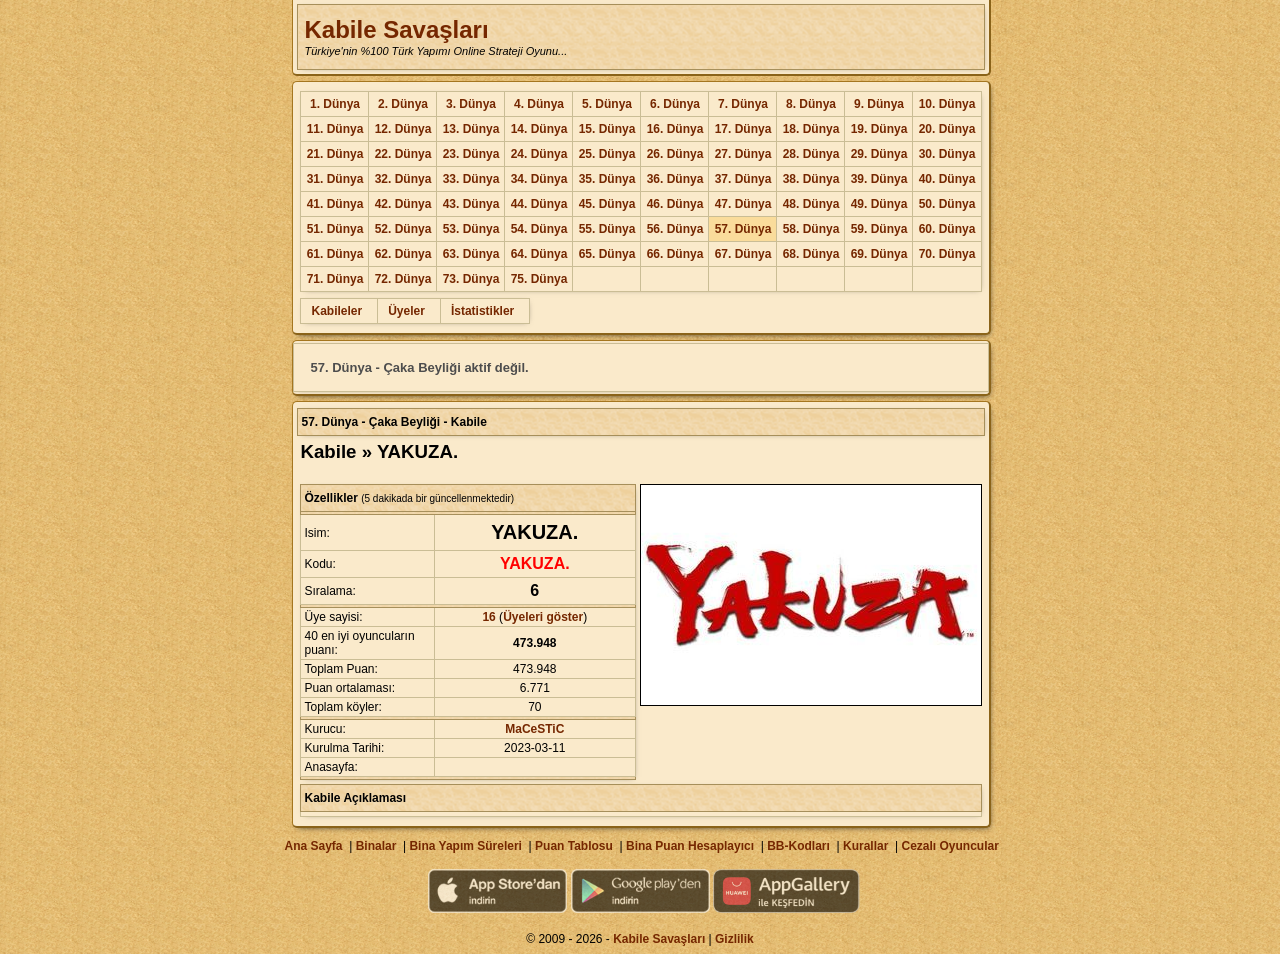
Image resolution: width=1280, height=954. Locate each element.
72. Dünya (403, 279)
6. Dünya (675, 104)
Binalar (376, 846)
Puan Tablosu (574, 846)
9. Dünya (879, 104)
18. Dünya (811, 129)
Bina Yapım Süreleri (465, 846)
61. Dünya (335, 254)
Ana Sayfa (313, 846)
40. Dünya (947, 179)
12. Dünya (403, 129)
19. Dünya (879, 129)
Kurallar (865, 846)
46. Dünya (675, 204)
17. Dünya (743, 129)
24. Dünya (539, 154)
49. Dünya (879, 204)
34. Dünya (539, 179)
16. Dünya (675, 129)
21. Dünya (335, 154)
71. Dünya (335, 279)
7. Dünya (743, 104)
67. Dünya (743, 254)
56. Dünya (675, 229)
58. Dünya (811, 229)
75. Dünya (539, 279)
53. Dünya (471, 229)
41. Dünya (335, 204)
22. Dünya (403, 154)
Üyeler (406, 311)
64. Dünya (539, 254)
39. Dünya (879, 179)
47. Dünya (743, 204)
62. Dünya (403, 254)
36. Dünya (675, 179)
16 (488, 617)
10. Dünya (947, 104)
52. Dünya (403, 229)
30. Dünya (947, 154)
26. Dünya (675, 154)
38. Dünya (811, 179)
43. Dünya (471, 204)
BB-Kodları (798, 846)
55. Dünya (607, 229)
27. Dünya (743, 154)
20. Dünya (947, 129)
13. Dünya (471, 129)
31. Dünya (335, 179)
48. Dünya (811, 204)
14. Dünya (539, 129)
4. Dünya (539, 104)
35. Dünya (607, 179)
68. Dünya (811, 254)
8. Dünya (811, 104)
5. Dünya (607, 104)
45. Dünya (607, 204)
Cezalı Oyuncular (949, 846)
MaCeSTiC (534, 729)
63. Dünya (471, 254)
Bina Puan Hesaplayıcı (690, 846)
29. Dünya (879, 154)
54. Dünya (539, 229)
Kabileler (336, 311)
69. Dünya (879, 254)
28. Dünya (811, 154)
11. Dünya (335, 129)
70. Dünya (947, 254)
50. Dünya (947, 204)
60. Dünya (947, 229)
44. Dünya (539, 204)
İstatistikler (482, 311)
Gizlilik (734, 939)
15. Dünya (607, 129)
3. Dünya (471, 104)
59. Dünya (879, 229)
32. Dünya (403, 179)
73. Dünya (471, 279)
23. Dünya (471, 154)
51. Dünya (335, 229)
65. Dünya (607, 254)
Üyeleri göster (543, 617)
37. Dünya (743, 179)
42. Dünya (403, 204)
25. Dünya (607, 154)
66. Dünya (675, 254)
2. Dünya (403, 104)
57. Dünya (743, 229)
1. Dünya (335, 104)
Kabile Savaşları (396, 29)
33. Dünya (471, 179)
